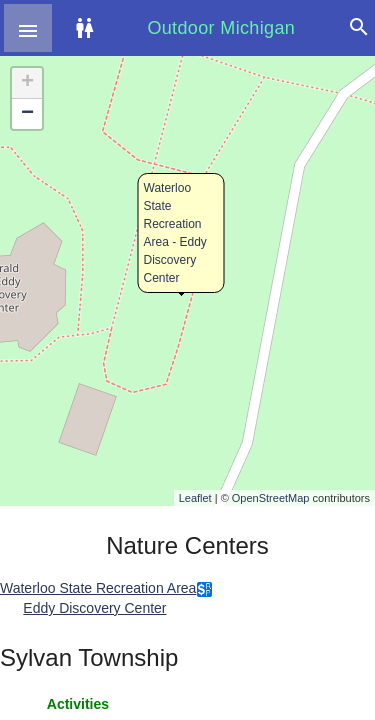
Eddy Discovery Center (94, 608)
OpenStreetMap (271, 498)
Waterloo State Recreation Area (98, 588)
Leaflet (195, 498)
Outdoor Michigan (221, 28)
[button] (28, 28)
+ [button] (27, 83)
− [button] (27, 114)
